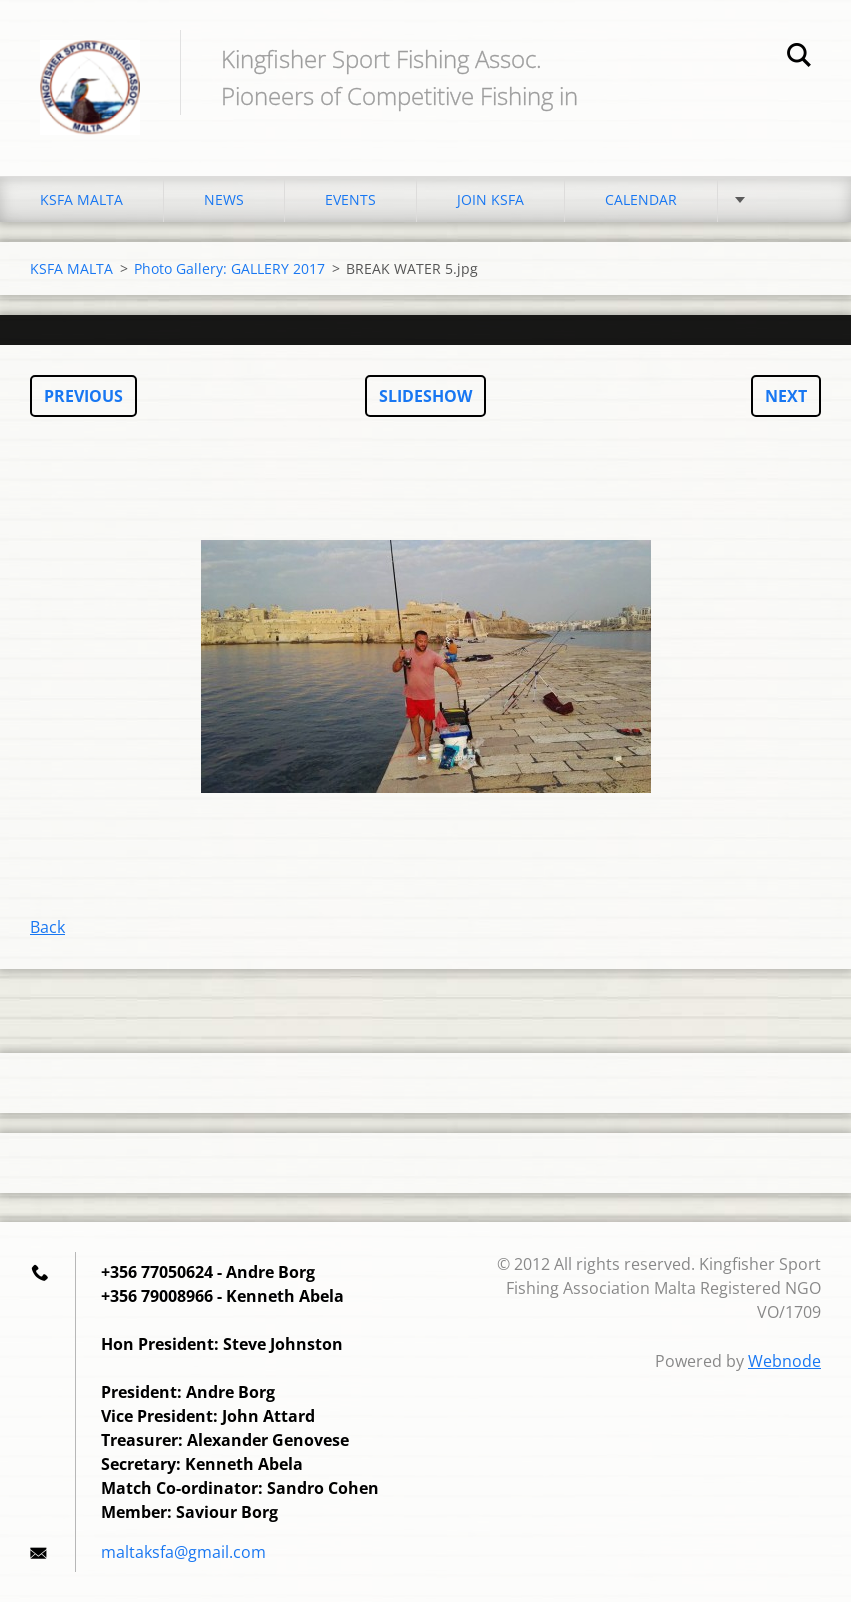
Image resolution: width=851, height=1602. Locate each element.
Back (47, 927)
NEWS (224, 199)
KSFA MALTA (81, 199)
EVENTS (350, 199)
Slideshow (425, 396)
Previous (83, 396)
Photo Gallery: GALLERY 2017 (229, 268)
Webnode (784, 1361)
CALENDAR (641, 199)
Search (799, 58)
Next (786, 396)
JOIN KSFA (490, 199)
